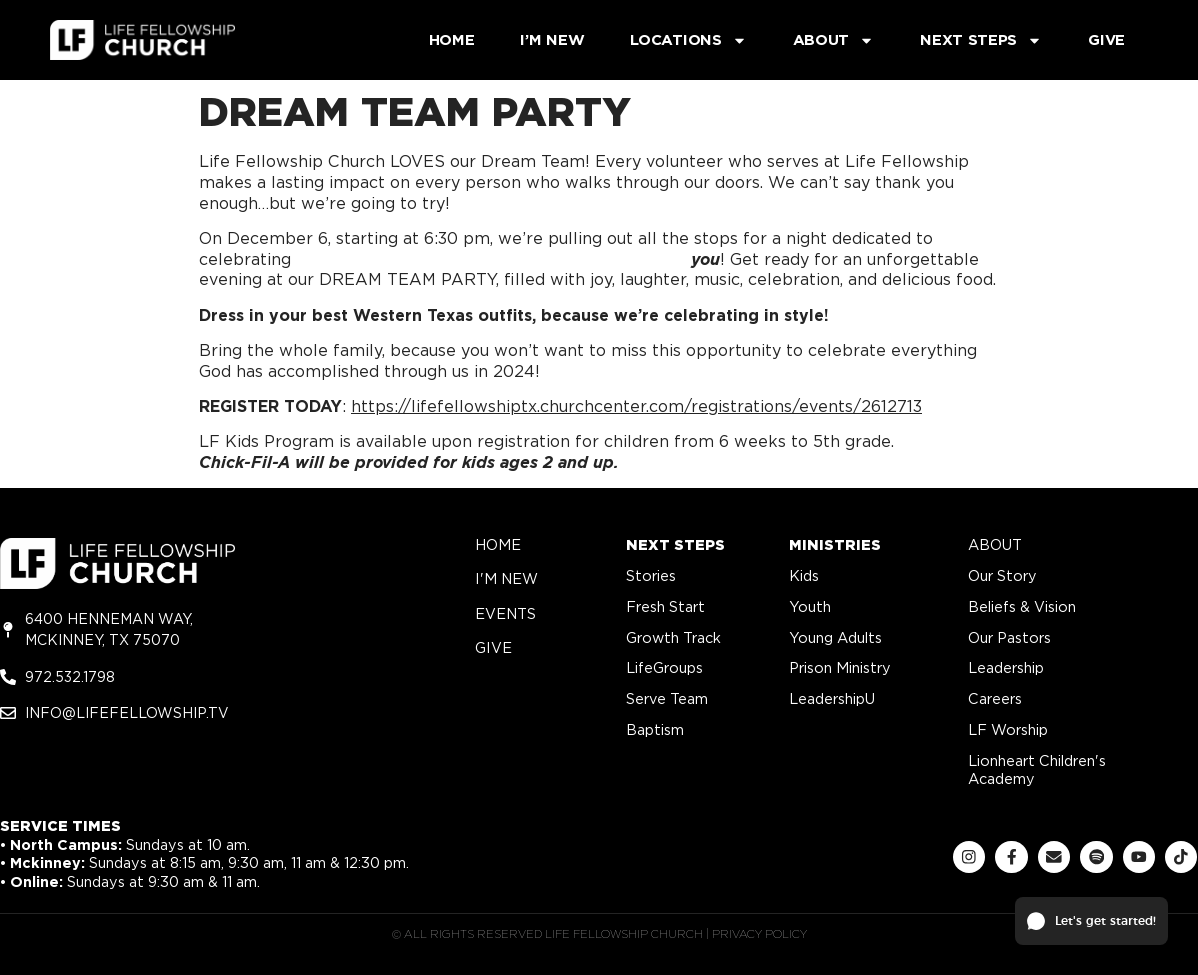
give (493, 647)
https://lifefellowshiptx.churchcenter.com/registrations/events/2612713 (636, 406)
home (498, 544)
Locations (688, 40)
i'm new (506, 578)
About (834, 40)
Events (505, 613)
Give (1106, 40)
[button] (1091, 921)
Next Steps (981, 40)
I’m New (552, 40)
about (995, 544)
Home (452, 40)
